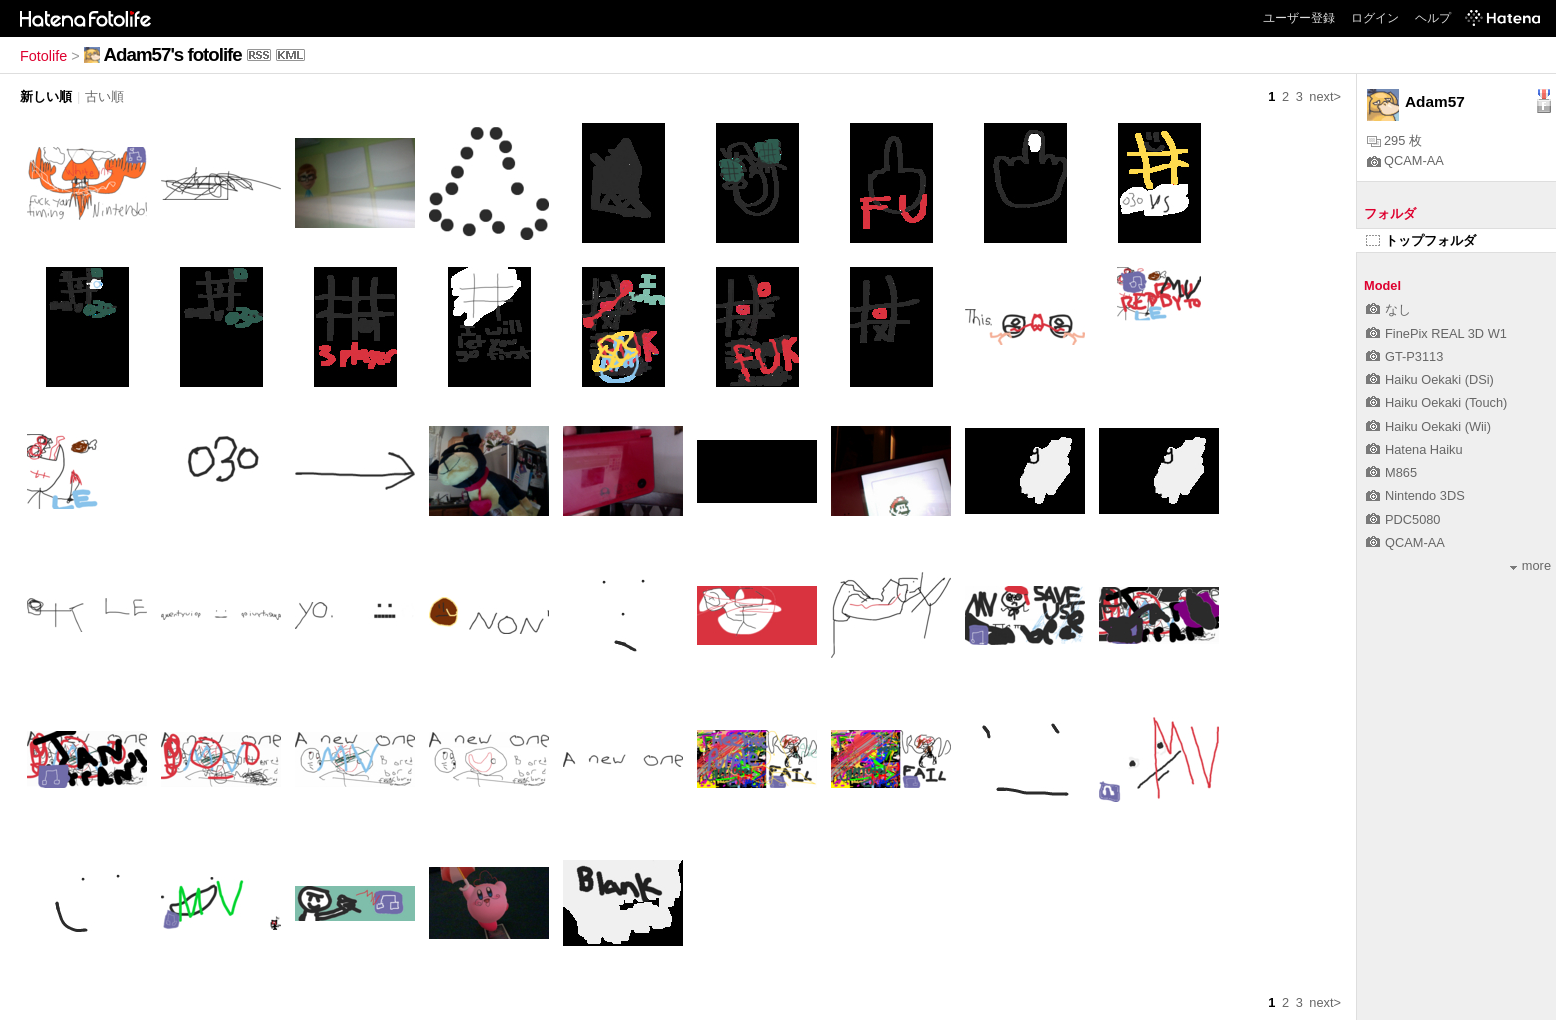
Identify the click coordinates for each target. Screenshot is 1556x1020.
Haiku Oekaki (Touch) (1436, 402)
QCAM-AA (1405, 160)
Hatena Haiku (1414, 449)
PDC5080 (1403, 519)
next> (1325, 96)
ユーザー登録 (1299, 18)
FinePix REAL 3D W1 (1436, 333)
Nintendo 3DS (1415, 495)
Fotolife (43, 56)
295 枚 (1394, 140)
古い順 (104, 96)
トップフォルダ (1421, 240)
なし (1388, 309)
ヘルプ (1433, 18)
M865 (1391, 472)
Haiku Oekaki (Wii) (1428, 426)
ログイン (1375, 18)
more (1530, 565)
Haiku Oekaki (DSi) (1430, 379)
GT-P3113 (1404, 356)
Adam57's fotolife (173, 54)
